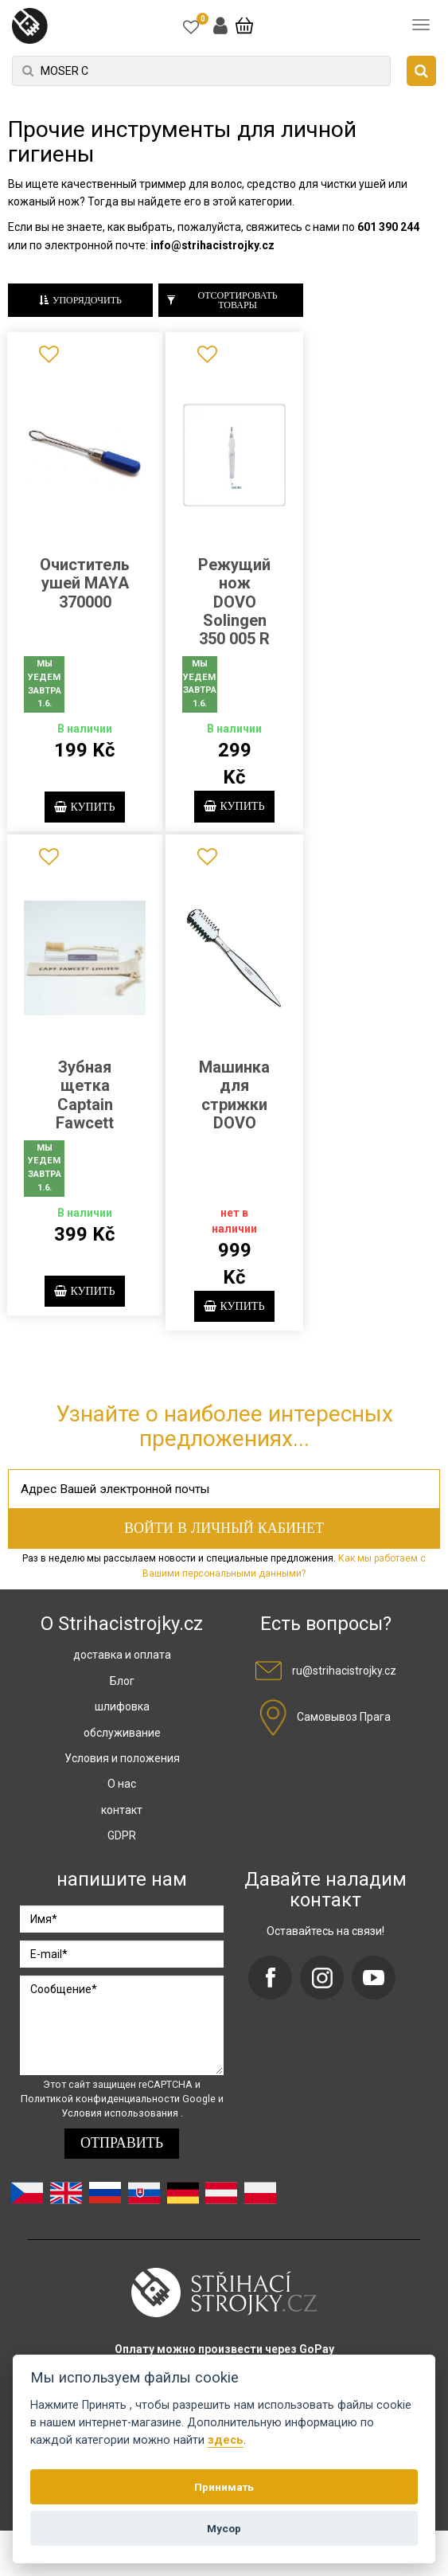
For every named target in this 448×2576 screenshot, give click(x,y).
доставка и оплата (122, 1689)
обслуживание (122, 1766)
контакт (121, 1844)
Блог (122, 1715)
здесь (225, 2440)
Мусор (224, 2528)
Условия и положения (122, 1792)
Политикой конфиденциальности (101, 2133)
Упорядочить (80, 300)
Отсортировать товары (221, 301)
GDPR (121, 1869)
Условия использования (121, 2147)
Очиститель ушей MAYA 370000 (85, 583)
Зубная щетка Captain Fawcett (85, 1111)
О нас (121, 1818)
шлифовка (122, 1740)
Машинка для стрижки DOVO (234, 1111)
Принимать (224, 2486)
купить (85, 808)
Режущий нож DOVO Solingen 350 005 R (234, 602)
